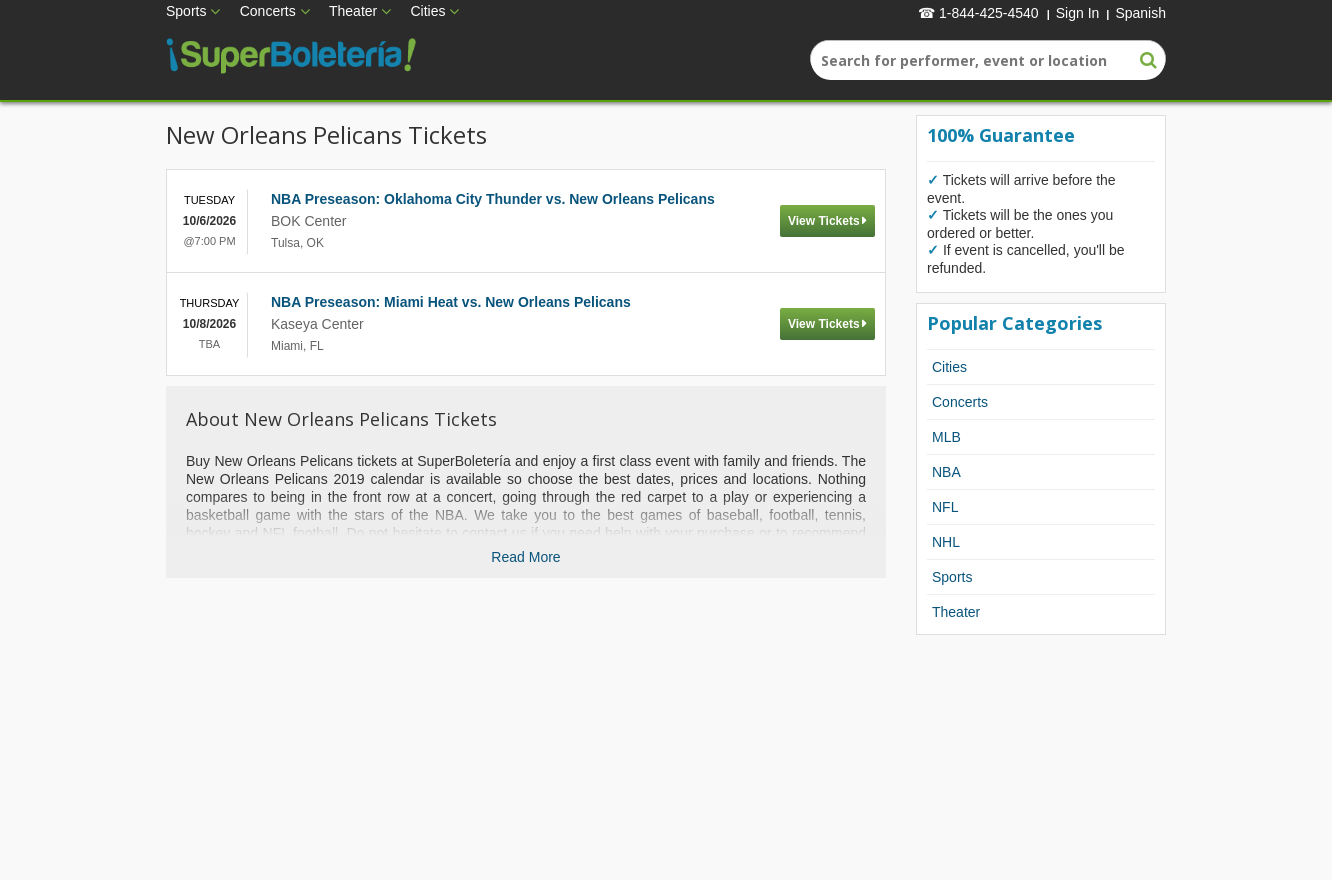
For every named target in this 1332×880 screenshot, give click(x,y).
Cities (427, 11)
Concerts (268, 11)
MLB (946, 437)
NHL (946, 542)
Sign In (1078, 13)
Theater (353, 11)
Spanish (1140, 13)
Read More (525, 557)
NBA (946, 472)
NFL (945, 507)
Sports (186, 11)
